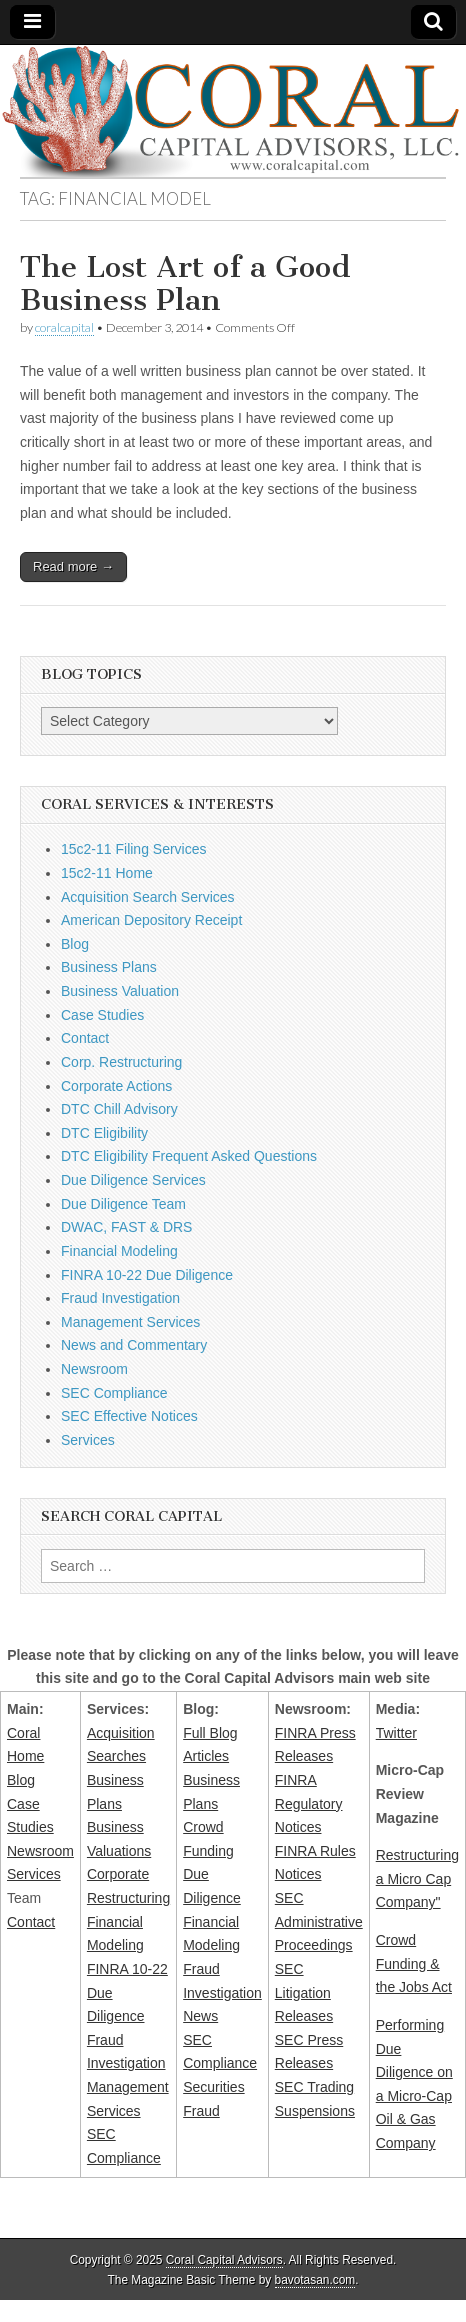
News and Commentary (134, 1345)
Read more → (73, 566)
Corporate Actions (116, 1086)
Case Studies (102, 1015)
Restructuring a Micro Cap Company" (417, 1878)
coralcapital (64, 327)
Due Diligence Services (133, 1180)
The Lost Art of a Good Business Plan (185, 284)
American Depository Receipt (151, 920)
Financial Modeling (119, 1251)
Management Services (130, 1322)
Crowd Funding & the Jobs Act (414, 1963)
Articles (206, 1756)
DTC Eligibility (104, 1133)
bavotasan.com (315, 2280)
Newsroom (94, 1369)
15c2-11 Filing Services (134, 849)
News (200, 2016)
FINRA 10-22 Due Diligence (147, 1275)
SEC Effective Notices (129, 1416)
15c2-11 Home (107, 873)
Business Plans (109, 967)
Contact (85, 1038)
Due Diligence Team (123, 1204)
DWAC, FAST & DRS (126, 1227)
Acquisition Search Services (148, 897)
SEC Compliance (114, 1393)
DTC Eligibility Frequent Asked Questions (189, 1156)
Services (88, 1440)
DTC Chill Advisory (119, 1109)
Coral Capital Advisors (224, 2260)
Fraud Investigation (120, 1298)
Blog (75, 944)
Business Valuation (120, 991)
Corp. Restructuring (121, 1062)
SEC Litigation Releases (304, 1992)
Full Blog (210, 1733)
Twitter (396, 1733)
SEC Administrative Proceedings (319, 1921)
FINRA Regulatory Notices (309, 1803)
